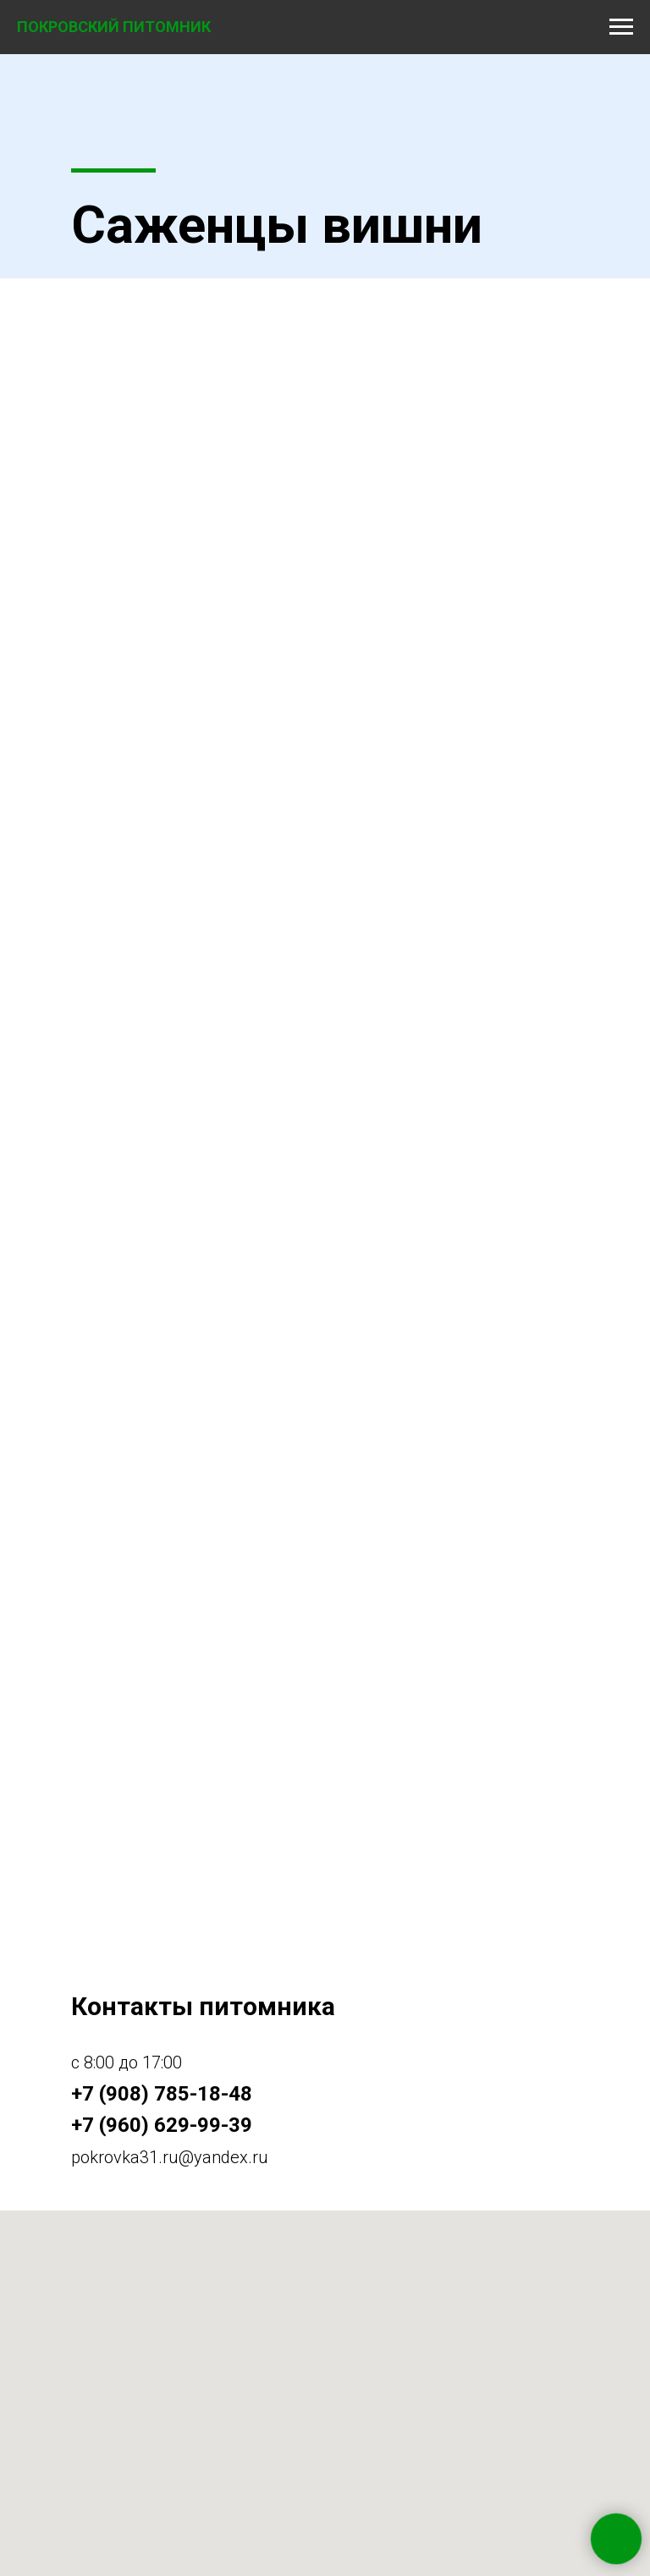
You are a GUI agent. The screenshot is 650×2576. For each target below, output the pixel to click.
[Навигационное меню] (621, 27)
